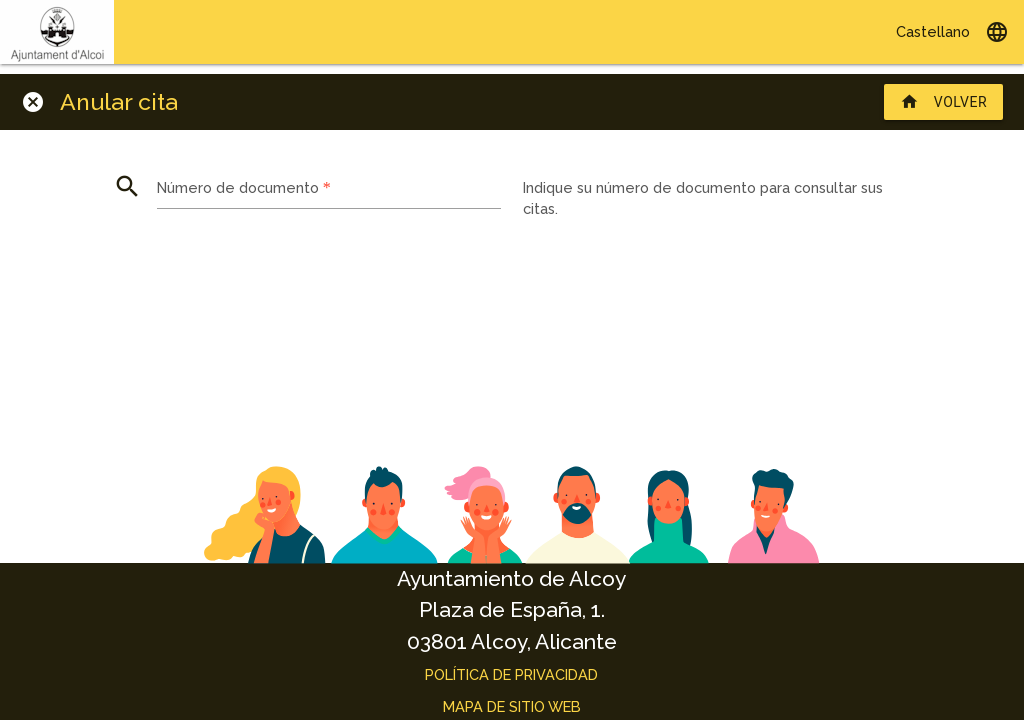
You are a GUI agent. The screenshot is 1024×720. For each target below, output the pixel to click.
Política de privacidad (511, 674)
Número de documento (244, 186)
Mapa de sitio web (512, 706)
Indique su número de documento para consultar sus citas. (703, 198)
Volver (943, 102)
